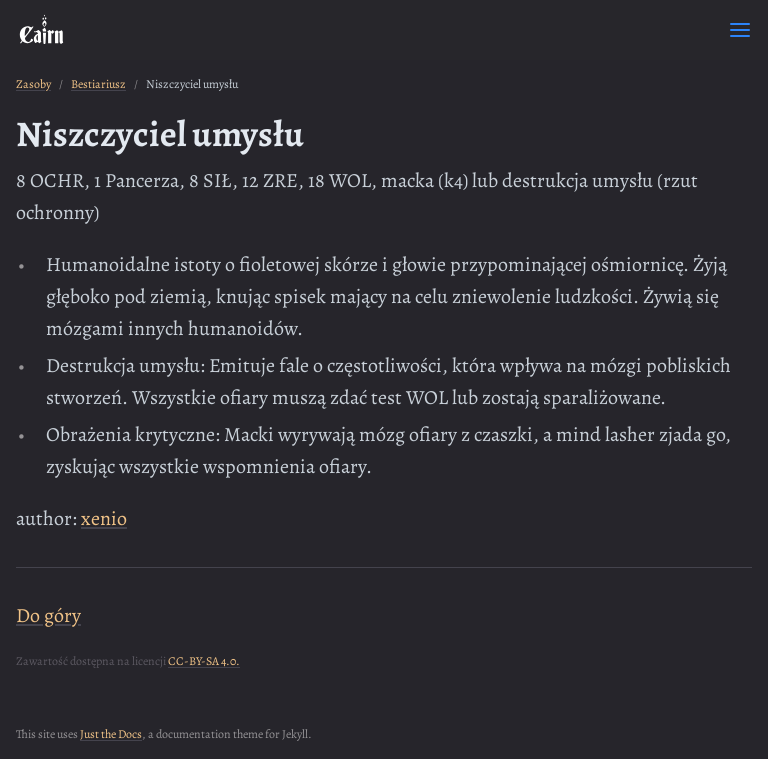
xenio (104, 518)
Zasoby (33, 84)
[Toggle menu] (740, 30)
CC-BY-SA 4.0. (204, 661)
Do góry (48, 615)
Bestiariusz (98, 84)
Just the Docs (111, 734)
